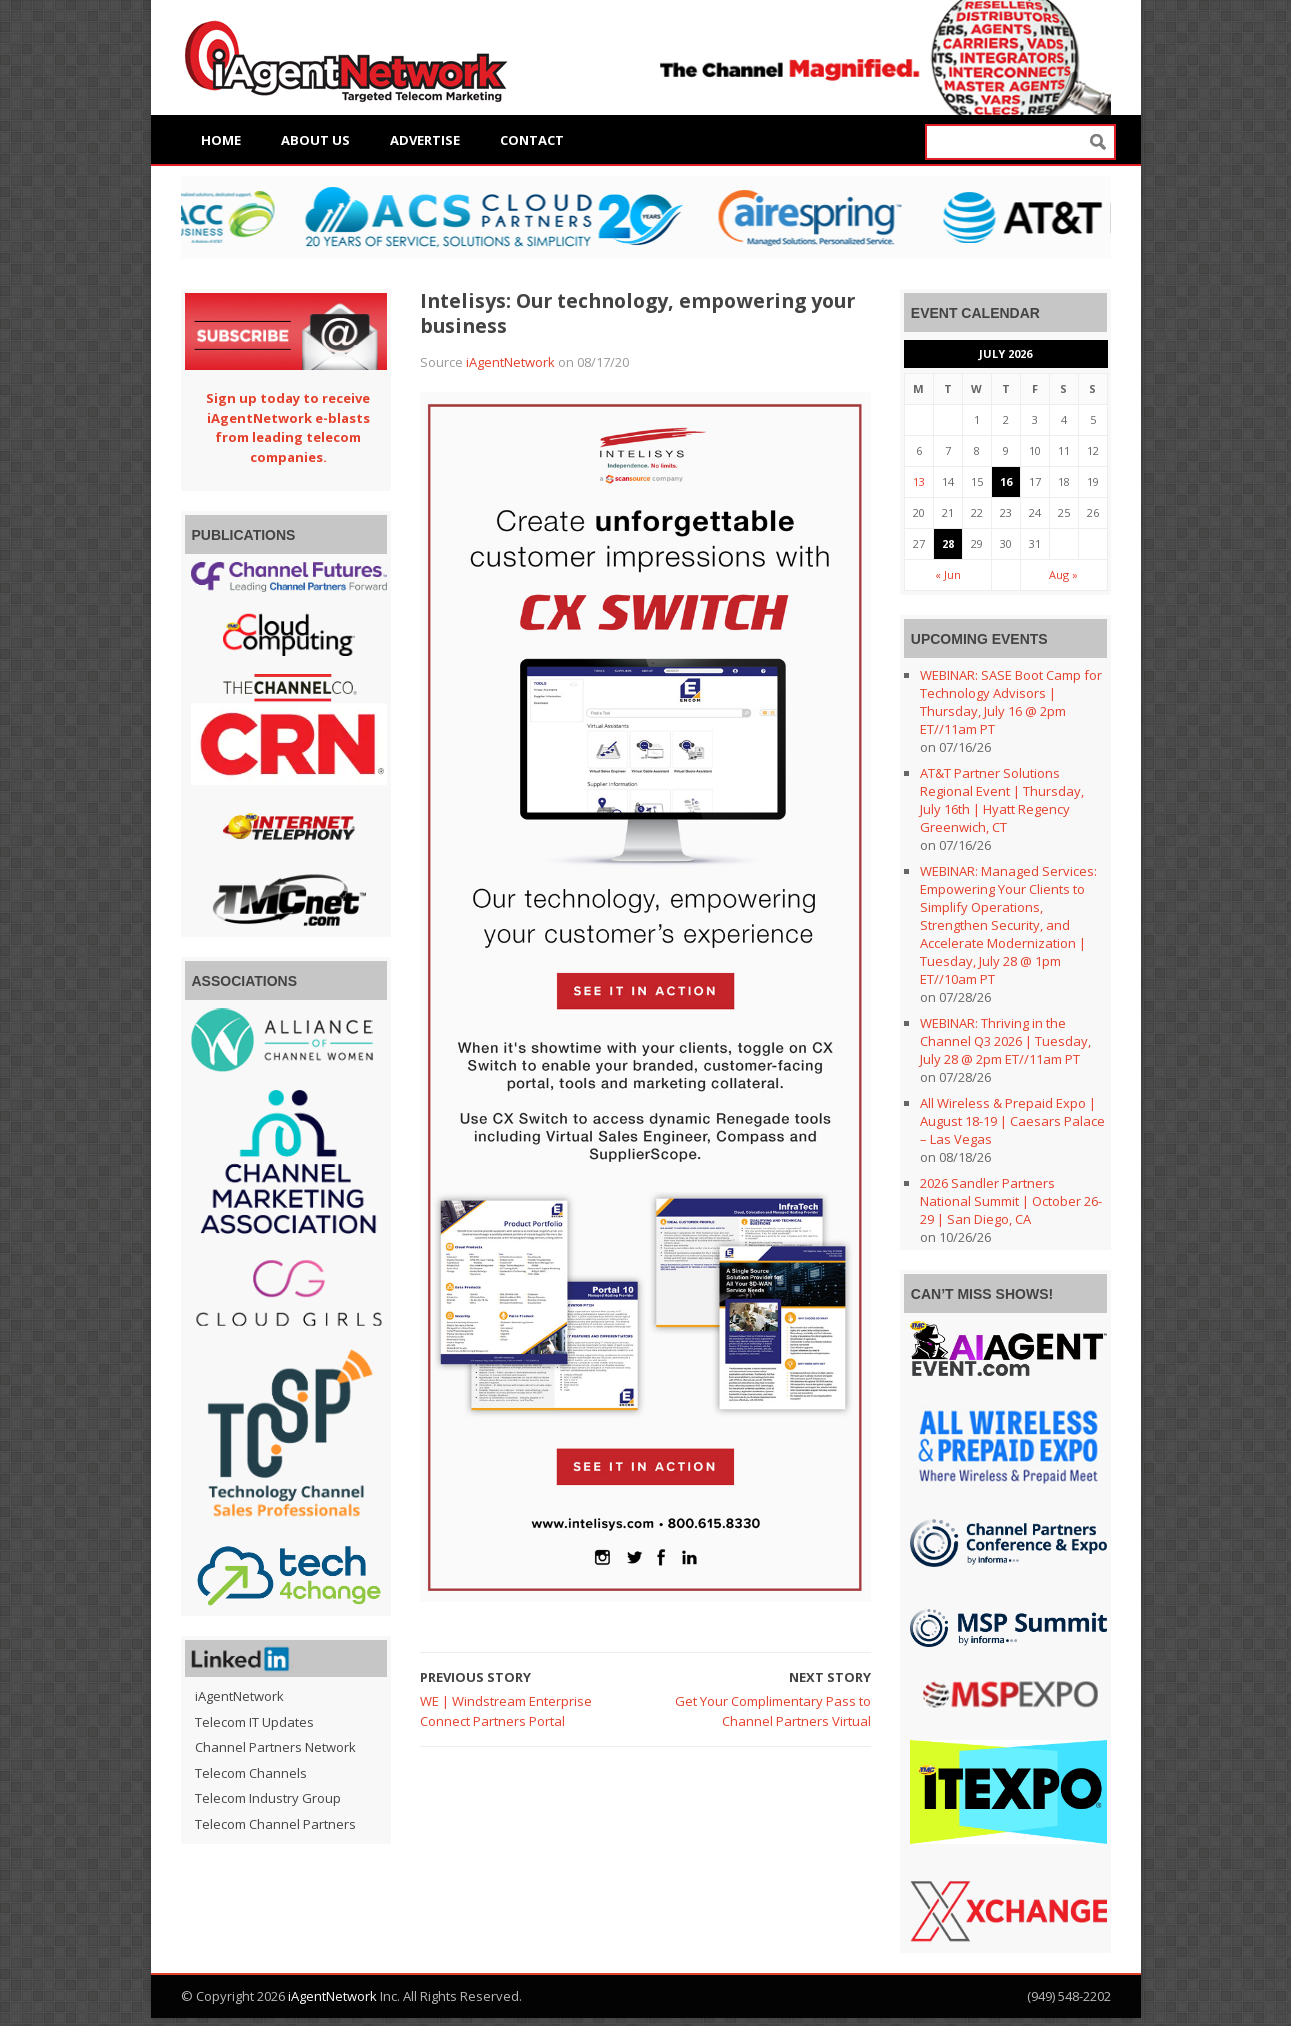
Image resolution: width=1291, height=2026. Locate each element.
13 (919, 481)
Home (221, 140)
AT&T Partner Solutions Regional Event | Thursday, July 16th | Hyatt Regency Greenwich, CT (1002, 800)
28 (948, 543)
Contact (532, 140)
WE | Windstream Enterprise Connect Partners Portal (506, 1711)
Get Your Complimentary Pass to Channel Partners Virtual (773, 1711)
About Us (315, 140)
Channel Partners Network (275, 1747)
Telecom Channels (251, 1773)
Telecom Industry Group (268, 1798)
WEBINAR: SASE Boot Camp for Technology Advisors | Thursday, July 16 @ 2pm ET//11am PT (1011, 702)
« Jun (948, 574)
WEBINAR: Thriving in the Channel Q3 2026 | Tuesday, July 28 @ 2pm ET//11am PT (1005, 1041)
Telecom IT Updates (254, 1722)
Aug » (1063, 574)
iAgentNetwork (510, 362)
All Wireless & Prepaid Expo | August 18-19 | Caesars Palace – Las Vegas (1012, 1121)
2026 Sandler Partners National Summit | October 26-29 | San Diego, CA (1011, 1201)
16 (1006, 481)
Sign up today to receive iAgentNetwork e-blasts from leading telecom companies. (288, 427)
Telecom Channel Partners (275, 1824)
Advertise (425, 140)
